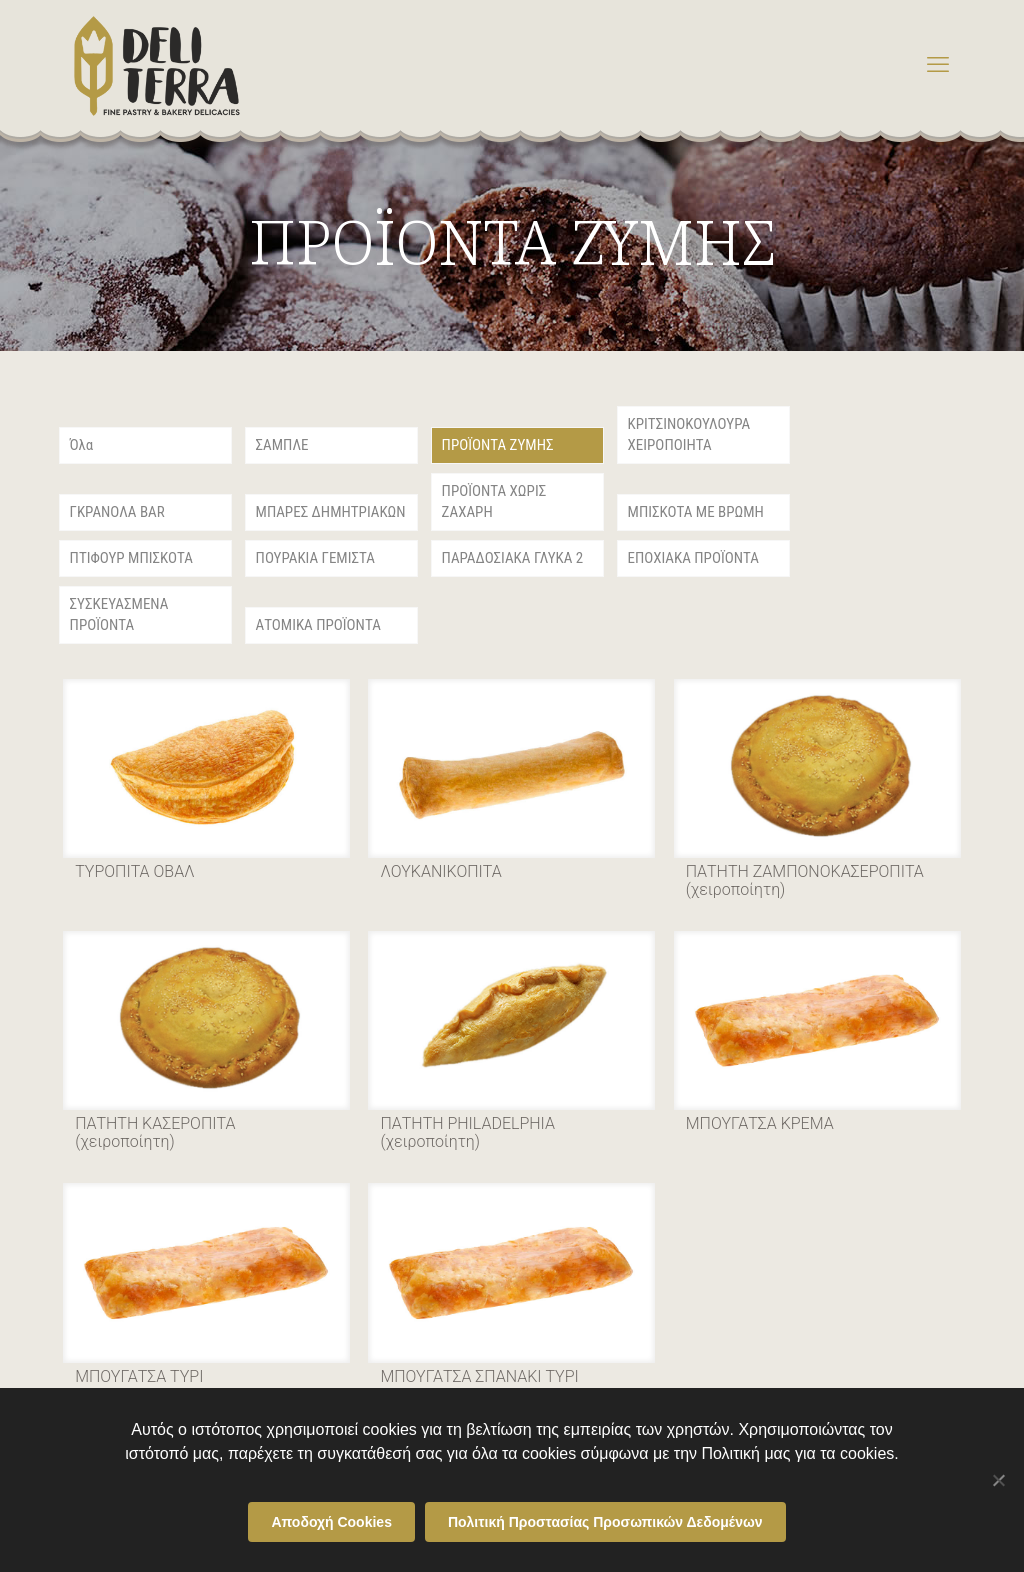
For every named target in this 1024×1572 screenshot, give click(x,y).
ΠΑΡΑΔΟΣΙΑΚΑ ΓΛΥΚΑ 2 (513, 558)
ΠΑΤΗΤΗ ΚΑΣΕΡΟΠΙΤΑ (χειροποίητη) (155, 1132)
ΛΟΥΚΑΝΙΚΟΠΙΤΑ (440, 871)
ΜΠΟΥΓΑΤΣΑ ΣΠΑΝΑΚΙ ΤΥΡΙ (479, 1376)
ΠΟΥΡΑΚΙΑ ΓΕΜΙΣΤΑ (315, 558)
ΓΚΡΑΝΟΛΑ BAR (117, 512)
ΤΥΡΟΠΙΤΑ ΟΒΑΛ (134, 871)
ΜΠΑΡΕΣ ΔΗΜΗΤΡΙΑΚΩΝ (331, 512)
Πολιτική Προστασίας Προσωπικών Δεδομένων (605, 1522)
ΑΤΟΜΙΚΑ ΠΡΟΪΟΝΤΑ (318, 625)
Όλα (82, 445)
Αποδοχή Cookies (331, 1522)
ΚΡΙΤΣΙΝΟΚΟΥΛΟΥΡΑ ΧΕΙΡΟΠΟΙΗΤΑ (689, 434)
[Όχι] (999, 1480)
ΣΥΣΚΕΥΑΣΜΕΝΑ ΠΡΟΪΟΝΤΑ (119, 614)
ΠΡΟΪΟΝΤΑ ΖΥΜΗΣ (498, 445)
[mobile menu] (938, 65)
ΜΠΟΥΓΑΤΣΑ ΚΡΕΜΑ (760, 1123)
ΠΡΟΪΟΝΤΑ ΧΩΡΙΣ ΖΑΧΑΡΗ (494, 501)
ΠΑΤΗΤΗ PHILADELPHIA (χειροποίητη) (467, 1132)
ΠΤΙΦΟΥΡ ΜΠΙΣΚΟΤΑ (131, 558)
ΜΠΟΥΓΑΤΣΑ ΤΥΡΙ (139, 1376)
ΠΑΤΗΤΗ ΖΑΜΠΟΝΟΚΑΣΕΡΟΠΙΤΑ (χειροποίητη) (805, 880)
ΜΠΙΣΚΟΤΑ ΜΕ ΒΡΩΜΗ (696, 512)
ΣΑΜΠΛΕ (282, 445)
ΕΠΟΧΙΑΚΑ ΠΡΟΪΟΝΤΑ (693, 558)
